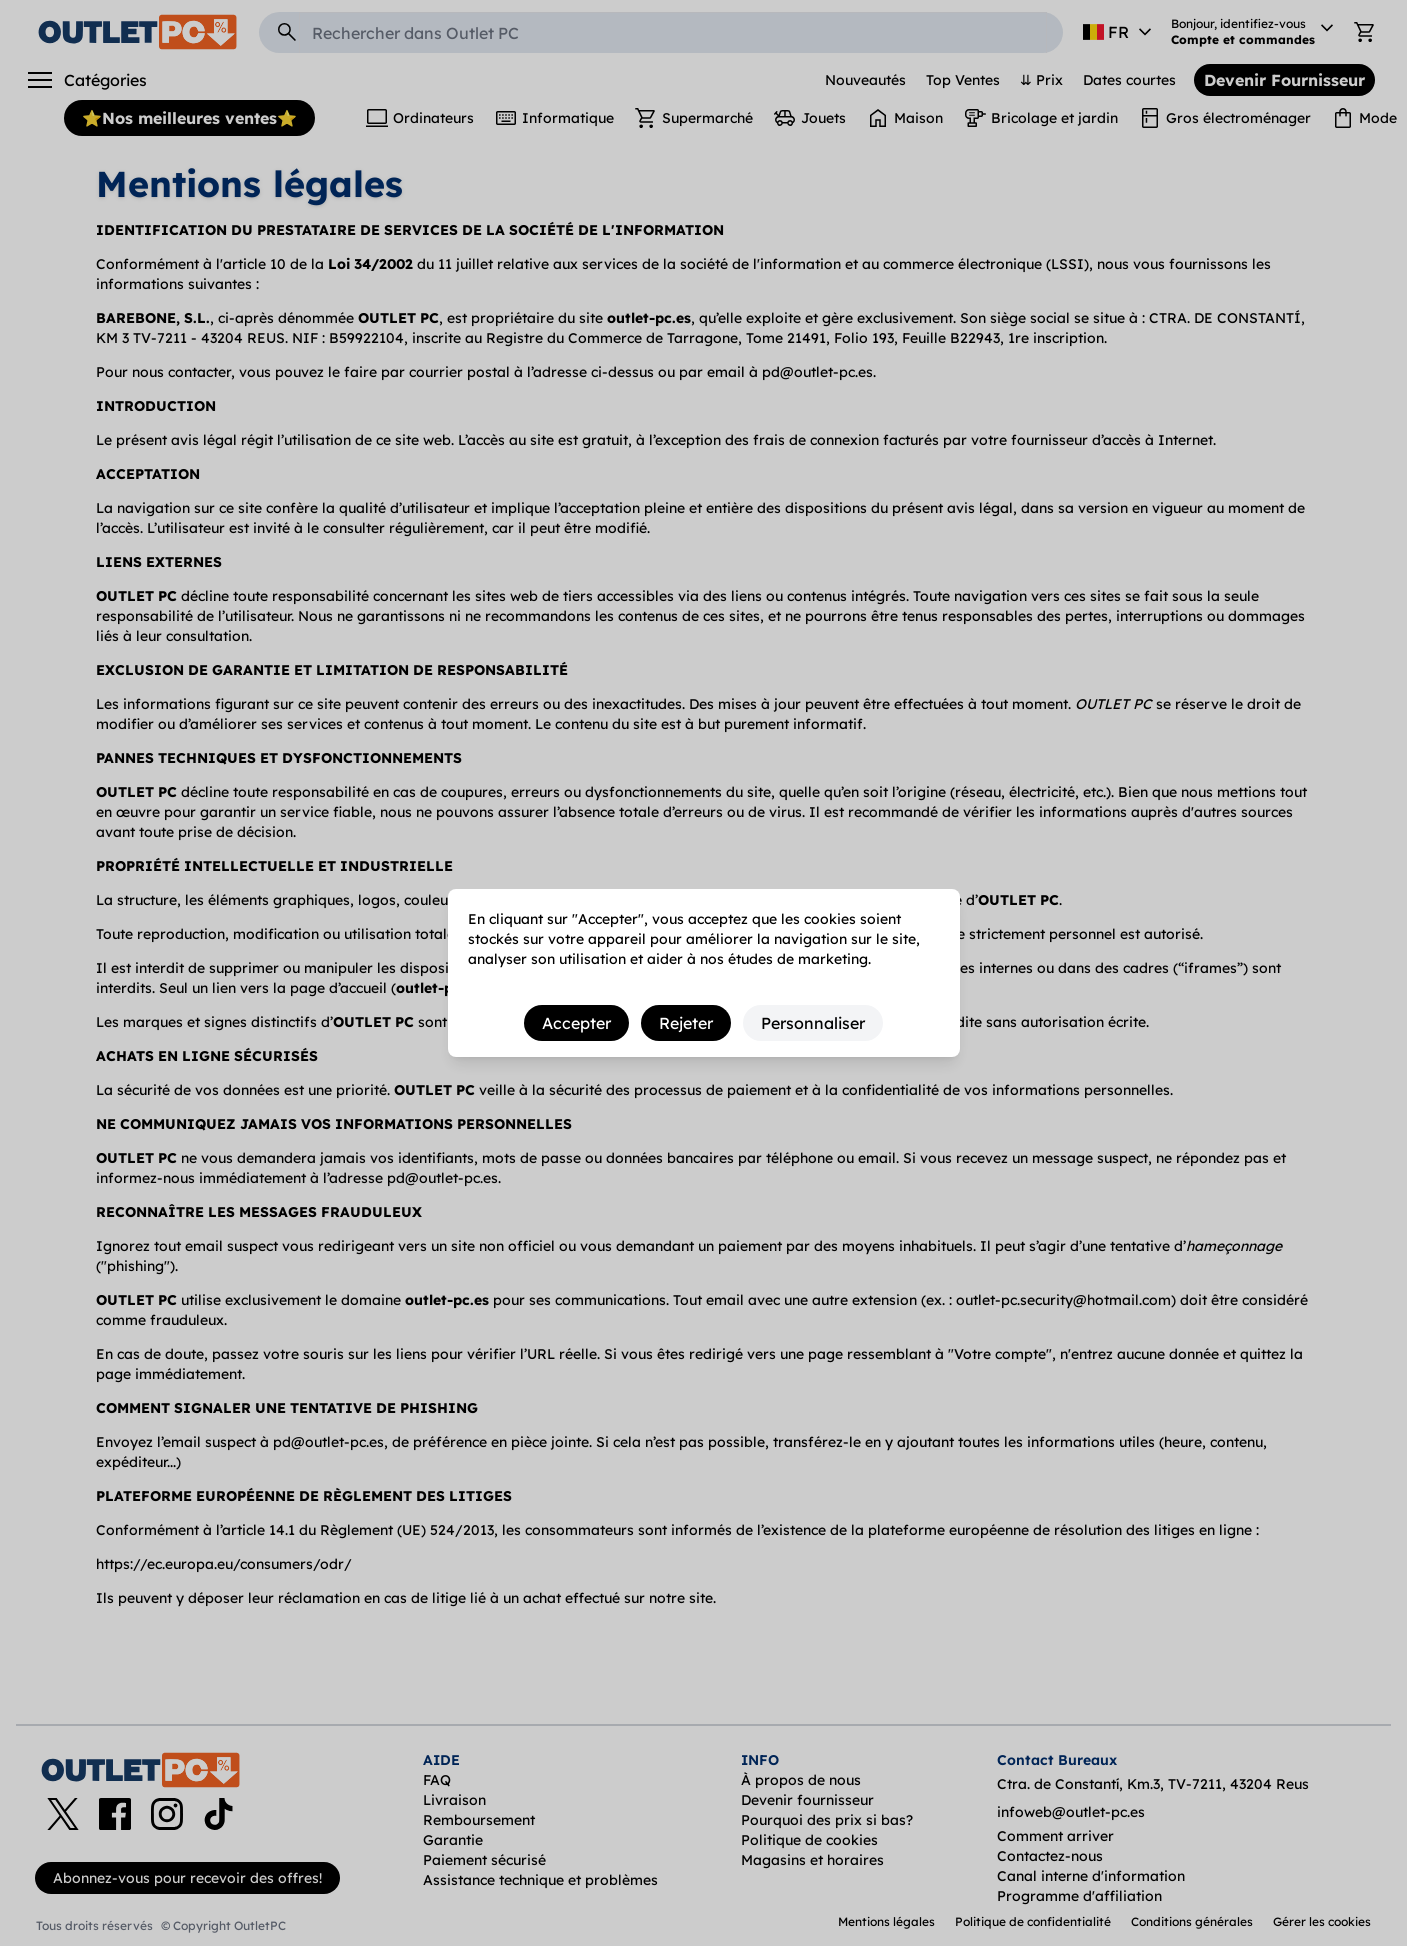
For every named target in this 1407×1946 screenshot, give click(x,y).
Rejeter (686, 1023)
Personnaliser (813, 1023)
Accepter (576, 1023)
